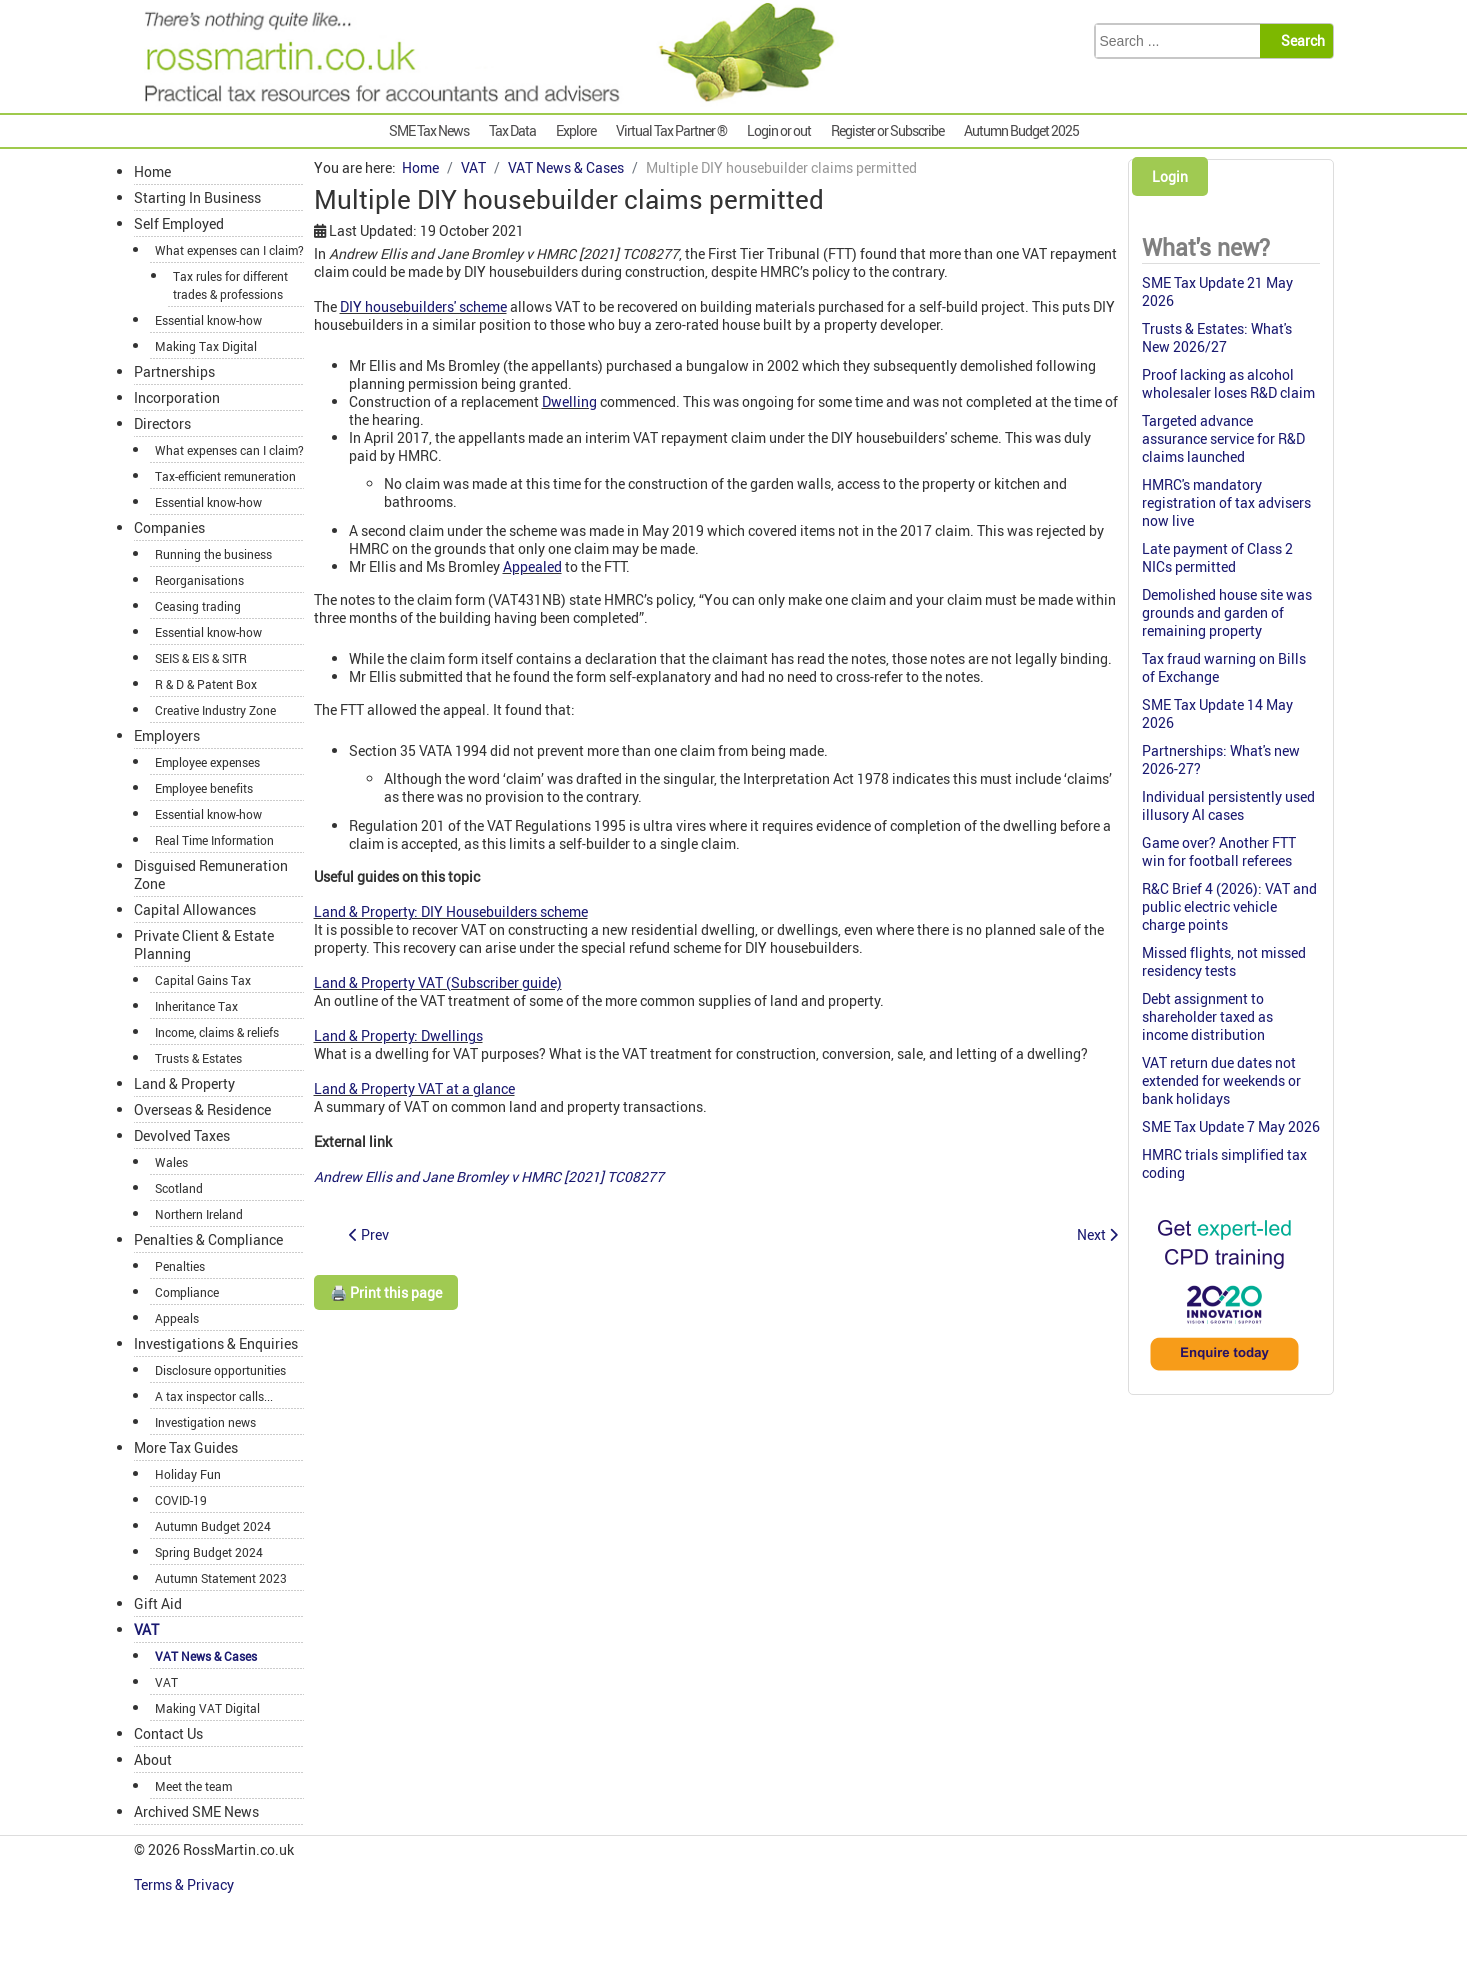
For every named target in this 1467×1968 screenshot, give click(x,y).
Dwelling (569, 401)
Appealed (532, 566)
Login (1170, 176)
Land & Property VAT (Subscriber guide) (438, 982)
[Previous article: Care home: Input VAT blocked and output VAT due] (369, 1234)
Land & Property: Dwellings (398, 1035)
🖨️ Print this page (386, 1292)
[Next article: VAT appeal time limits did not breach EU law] (1097, 1234)
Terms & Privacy (185, 1884)
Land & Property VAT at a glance (414, 1088)
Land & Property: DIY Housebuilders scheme (451, 911)
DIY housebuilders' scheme (423, 306)
